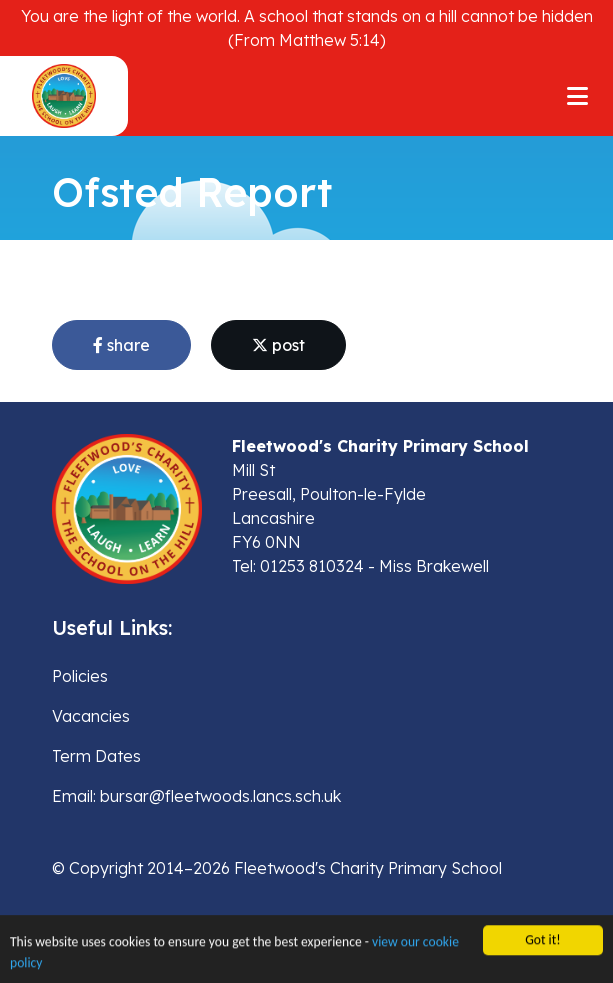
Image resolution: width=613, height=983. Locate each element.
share (121, 345)
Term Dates (96, 756)
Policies (80, 676)
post (278, 345)
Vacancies (91, 716)
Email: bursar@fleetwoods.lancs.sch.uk (196, 796)
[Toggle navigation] (577, 96)
